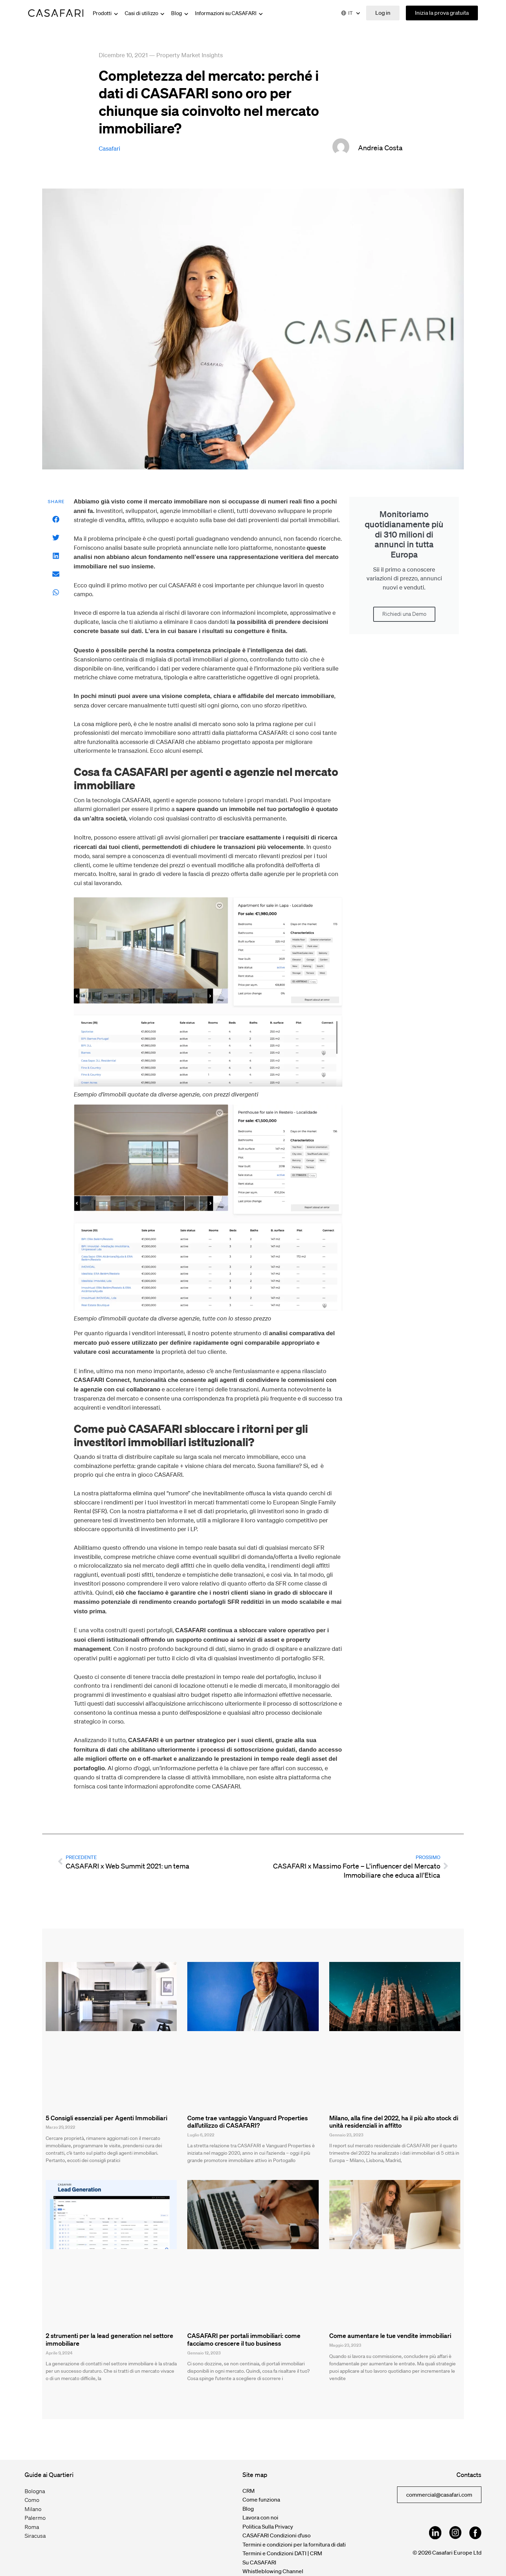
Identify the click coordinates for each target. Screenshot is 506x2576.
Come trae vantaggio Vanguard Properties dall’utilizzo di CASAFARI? (247, 2121)
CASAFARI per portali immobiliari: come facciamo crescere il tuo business (243, 2339)
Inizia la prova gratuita (442, 12)
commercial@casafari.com (439, 2494)
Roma (32, 2526)
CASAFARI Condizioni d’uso (276, 2535)
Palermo (35, 2517)
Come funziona (261, 2499)
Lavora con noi (260, 2517)
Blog (180, 13)
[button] (56, 519)
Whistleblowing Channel (272, 2571)
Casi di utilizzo (145, 13)
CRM (248, 2490)
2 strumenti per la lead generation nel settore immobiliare (109, 2339)
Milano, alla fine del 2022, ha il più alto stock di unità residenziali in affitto (393, 2121)
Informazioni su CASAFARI (229, 13)
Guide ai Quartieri (49, 2474)
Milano (33, 2508)
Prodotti (106, 13)
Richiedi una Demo (404, 614)
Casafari (109, 148)
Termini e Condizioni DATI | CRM (282, 2553)
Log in (382, 12)
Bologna (35, 2491)
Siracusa (35, 2535)
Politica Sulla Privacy (267, 2526)
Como (32, 2499)
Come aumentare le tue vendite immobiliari (390, 2335)
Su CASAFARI (259, 2562)
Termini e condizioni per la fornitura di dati (294, 2544)
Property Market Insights (189, 55)
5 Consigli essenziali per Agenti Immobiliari (106, 2118)
